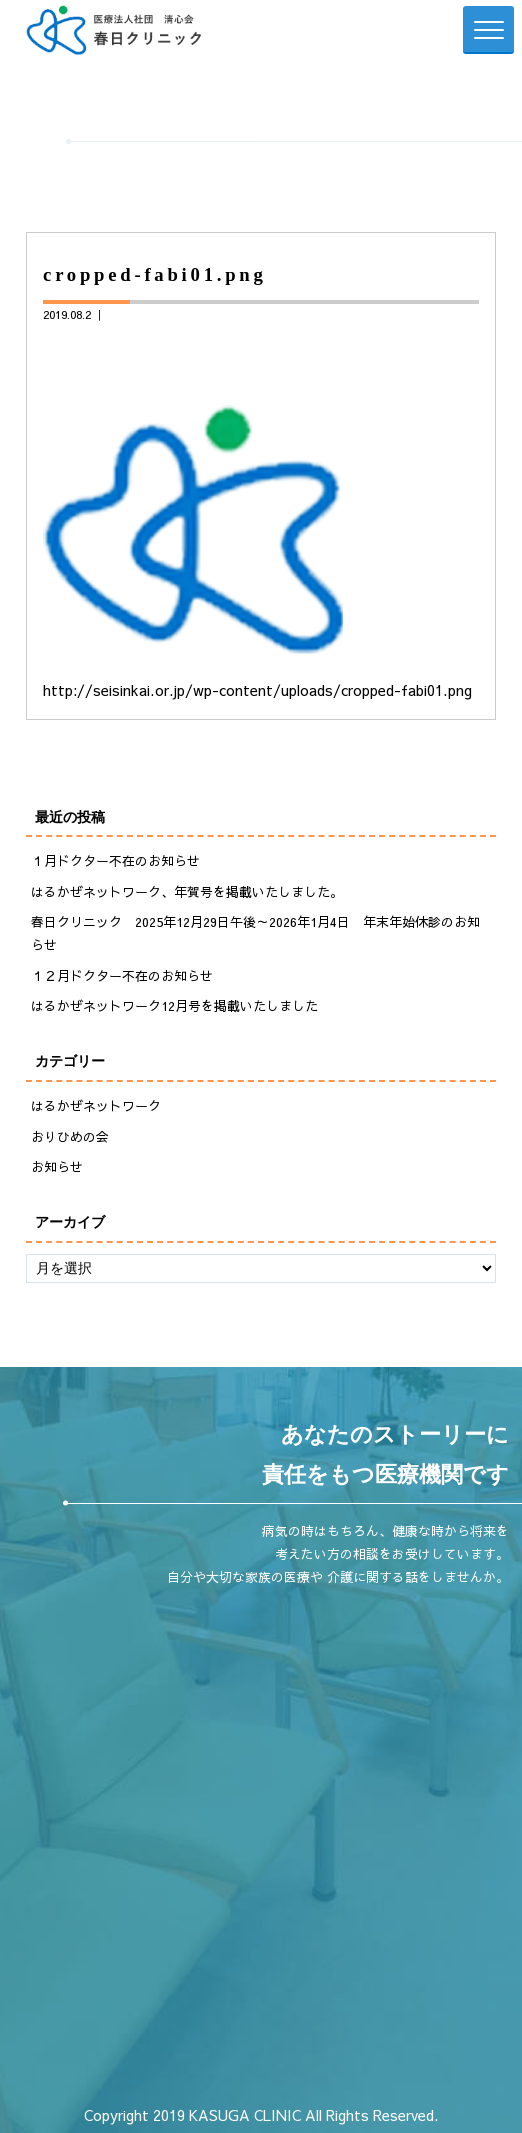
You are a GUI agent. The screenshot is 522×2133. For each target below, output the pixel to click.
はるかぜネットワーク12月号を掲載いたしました (174, 1006)
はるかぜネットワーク (96, 1106)
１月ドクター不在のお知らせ (115, 861)
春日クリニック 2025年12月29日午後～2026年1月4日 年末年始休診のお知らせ (255, 933)
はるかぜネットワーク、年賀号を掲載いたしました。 (187, 892)
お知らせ (57, 1167)
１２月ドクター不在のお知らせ (122, 976)
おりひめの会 (70, 1137)
